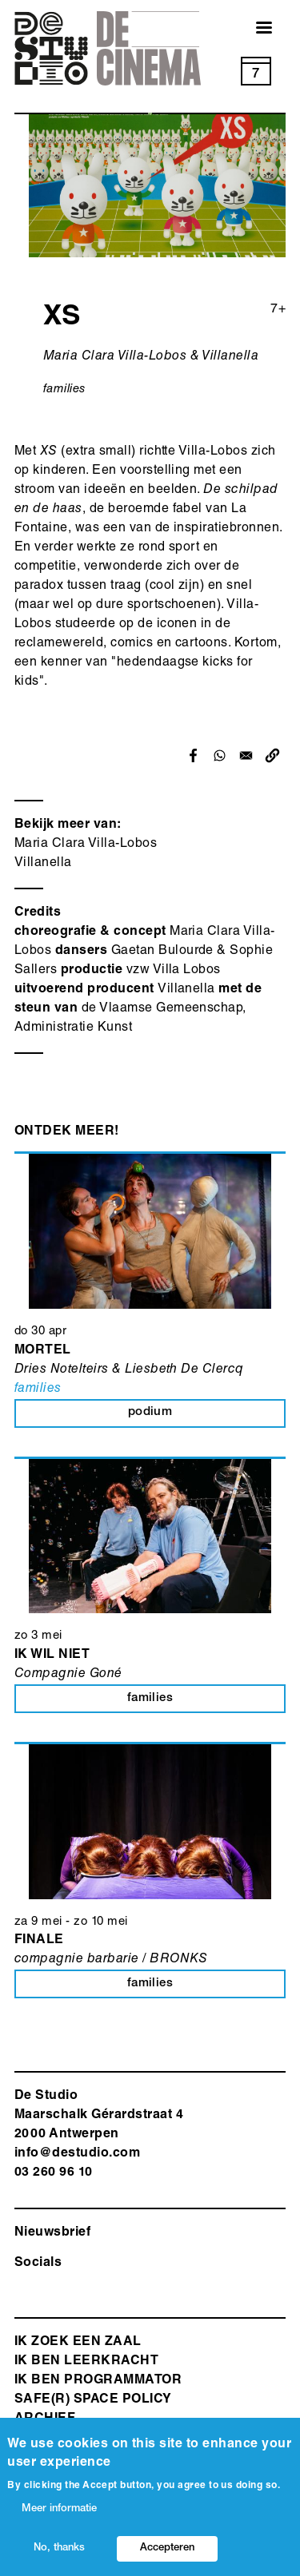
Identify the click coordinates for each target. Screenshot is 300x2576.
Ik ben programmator (98, 2381)
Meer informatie (59, 2509)
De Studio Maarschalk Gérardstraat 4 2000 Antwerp (98, 2115)
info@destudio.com (77, 2154)
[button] (272, 755)
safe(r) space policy (93, 2400)
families (64, 390)
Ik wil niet (52, 1655)
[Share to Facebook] (193, 755)
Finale (39, 1940)
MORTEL (42, 1351)
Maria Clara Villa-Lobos (85, 844)
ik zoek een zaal (78, 2342)
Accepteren (167, 2548)
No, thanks (59, 2548)
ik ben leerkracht (86, 2361)
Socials (38, 2263)
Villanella (43, 863)
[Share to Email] (246, 755)
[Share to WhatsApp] (220, 755)
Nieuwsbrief (52, 2233)
